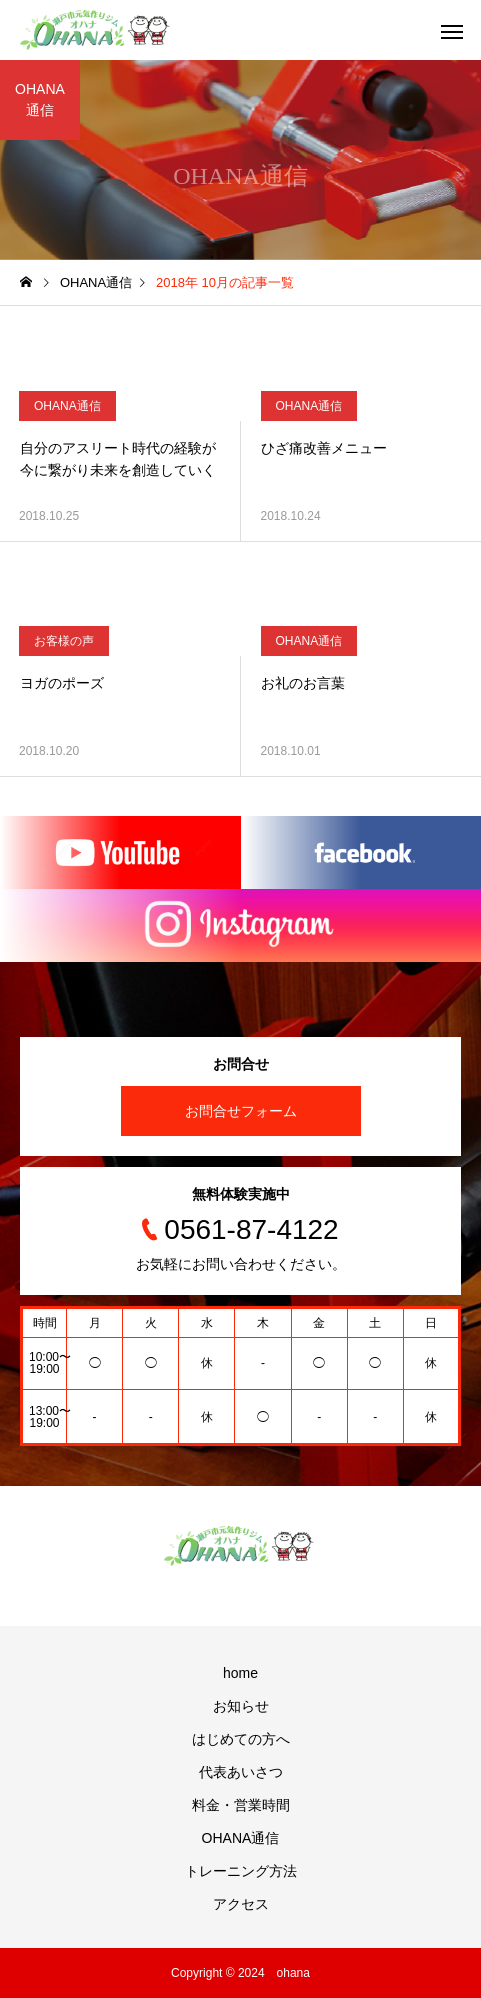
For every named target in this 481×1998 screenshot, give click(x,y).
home (240, 1673)
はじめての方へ (241, 1739)
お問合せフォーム (241, 1111)
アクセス (241, 1904)
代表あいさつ (241, 1772)
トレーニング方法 (241, 1871)
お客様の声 (64, 641)
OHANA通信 (67, 406)
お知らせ (241, 1706)
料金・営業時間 (241, 1805)
